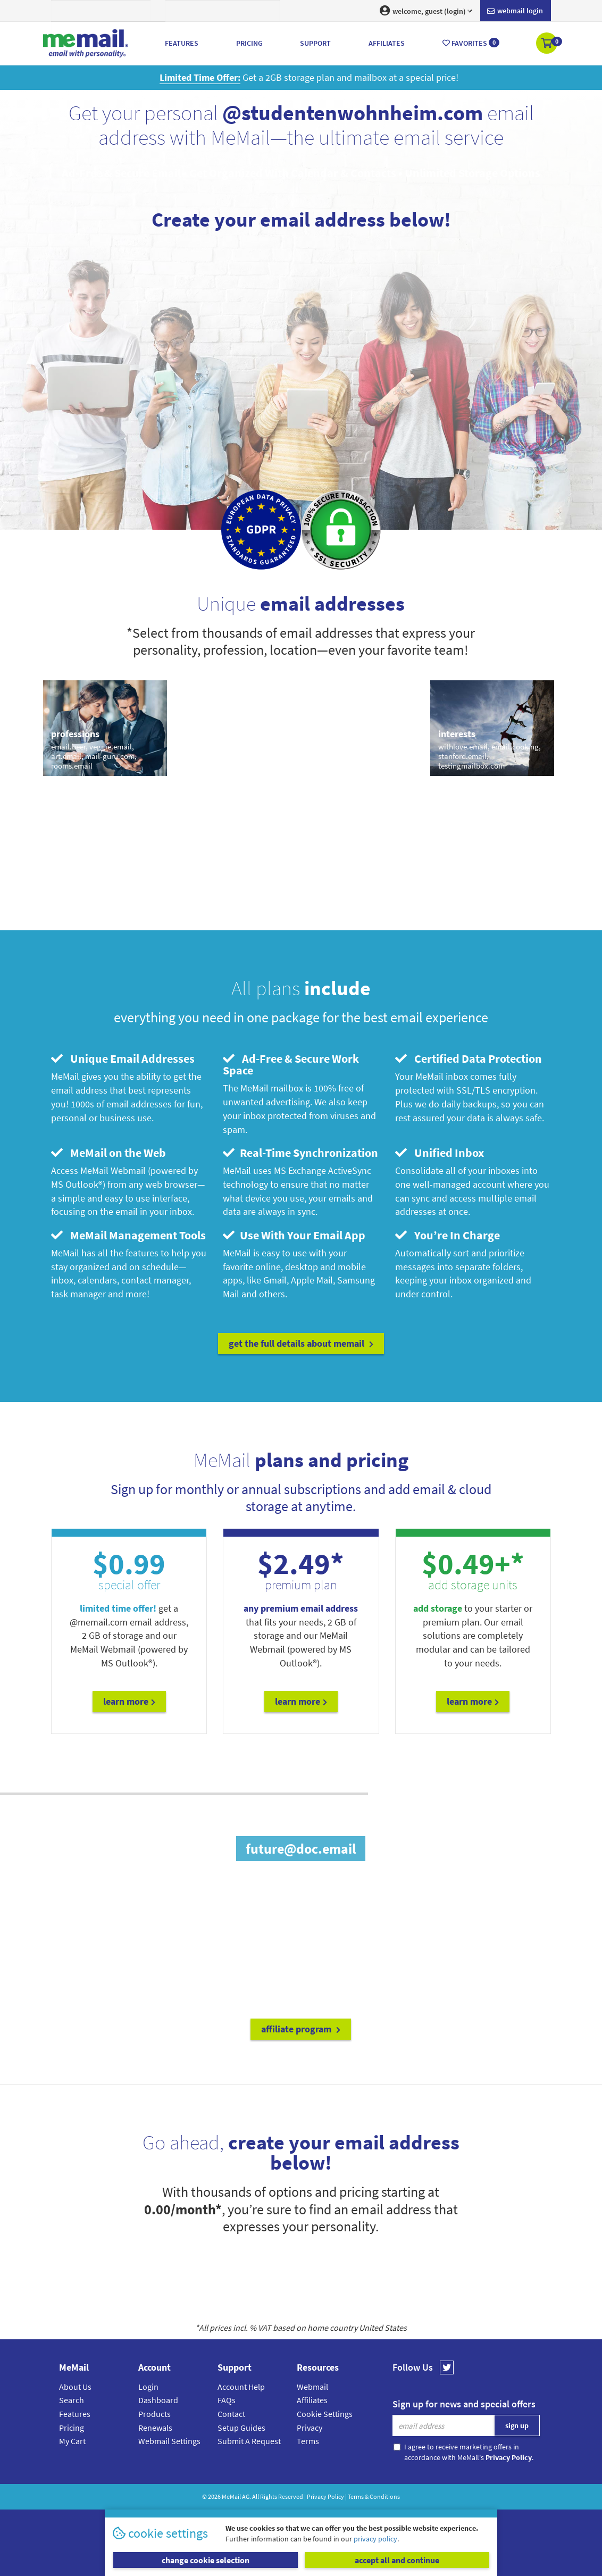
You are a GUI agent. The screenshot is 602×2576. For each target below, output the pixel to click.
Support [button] (315, 43)
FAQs (227, 2400)
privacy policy (375, 2539)
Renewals (155, 2427)
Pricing (71, 2427)
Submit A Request (249, 2441)
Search (71, 2400)
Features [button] (181, 43)
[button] (547, 44)
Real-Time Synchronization (300, 1152)
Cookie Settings (325, 2413)
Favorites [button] (470, 43)
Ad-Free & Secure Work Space (291, 1064)
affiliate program (300, 2029)
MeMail (231, 2496)
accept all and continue (397, 2560)
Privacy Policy (325, 2496)
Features (74, 2413)
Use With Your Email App (294, 1235)
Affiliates (312, 2400)
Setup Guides (241, 2427)
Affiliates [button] (387, 43)
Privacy (309, 2427)
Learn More (129, 1701)
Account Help (241, 2386)
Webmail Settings (169, 2441)
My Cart (72, 2441)
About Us (75, 2386)
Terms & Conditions (374, 2496)
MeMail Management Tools (128, 1235)
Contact (231, 2413)
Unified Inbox (439, 1152)
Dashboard (158, 2400)
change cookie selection (205, 2560)
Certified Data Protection (468, 1058)
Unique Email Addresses (123, 1058)
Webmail (312, 2386)
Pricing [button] (249, 43)
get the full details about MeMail (301, 1343)
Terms (308, 2441)
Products (154, 2413)
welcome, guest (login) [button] (426, 10)
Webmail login (515, 11)
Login (148, 2386)
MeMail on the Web (108, 1152)
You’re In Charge (447, 1235)
